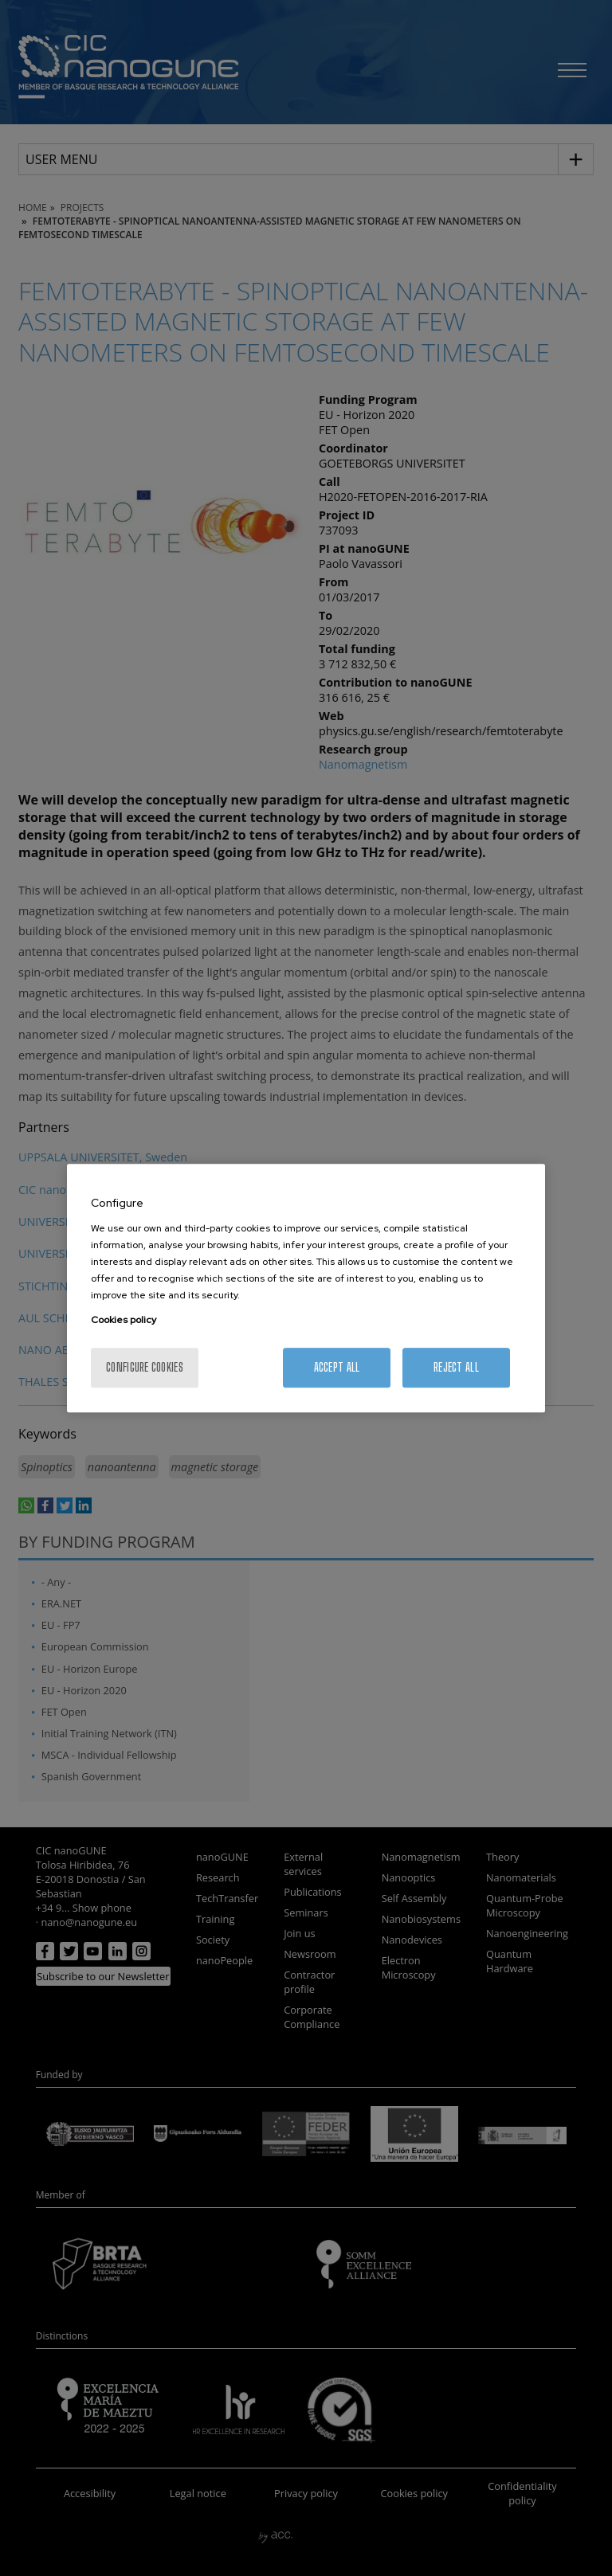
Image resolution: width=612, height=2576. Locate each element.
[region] (306, 1288)
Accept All (337, 1367)
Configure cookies (144, 1367)
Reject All (456, 1367)
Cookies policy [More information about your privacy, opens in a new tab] (123, 1319)
